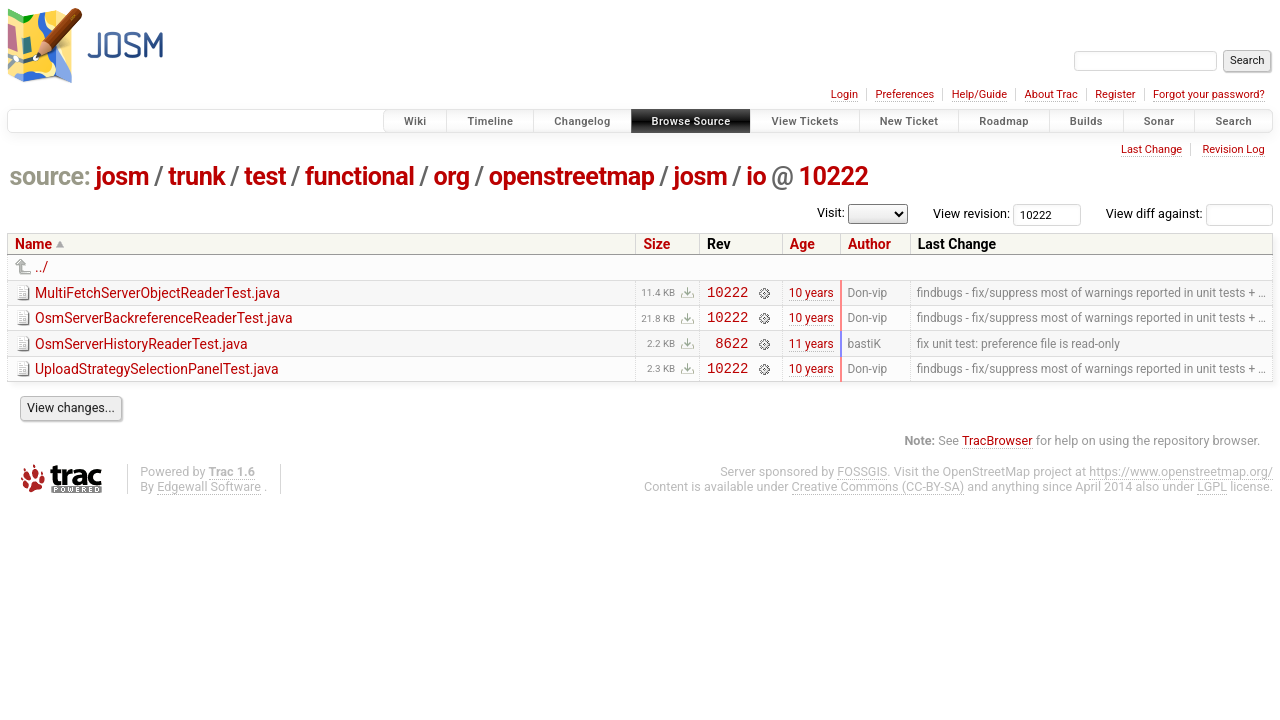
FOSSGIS (862, 483)
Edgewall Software (209, 498)
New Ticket (909, 121)
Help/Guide (979, 94)
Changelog (582, 121)
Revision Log (1233, 149)
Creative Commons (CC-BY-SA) (878, 498)
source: (50, 176)
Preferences (904, 94)
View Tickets (804, 121)
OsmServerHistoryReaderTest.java (141, 350)
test (265, 176)
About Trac (1051, 94)
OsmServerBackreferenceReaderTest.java (164, 321)
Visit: (831, 212)
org (452, 176)
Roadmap (1004, 121)
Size (656, 244)
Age (802, 244)
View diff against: (1189, 213)
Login (844, 94)
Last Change (1151, 149)
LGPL (1212, 498)
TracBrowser (997, 452)
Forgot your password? (1209, 94)
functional (360, 176)
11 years (811, 351)
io (756, 176)
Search (1233, 121)
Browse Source (691, 121)
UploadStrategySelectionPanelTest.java (157, 378)
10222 (833, 176)
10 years (811, 294)
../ (41, 267)
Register (1115, 94)
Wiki (415, 121)
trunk (196, 176)
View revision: (971, 213)
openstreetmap (572, 176)
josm (122, 176)
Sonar (1159, 121)
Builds (1086, 121)
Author (869, 244)
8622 (731, 351)
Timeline (490, 121)
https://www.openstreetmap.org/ (1181, 483)
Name (33, 244)
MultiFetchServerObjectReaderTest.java (157, 293)
